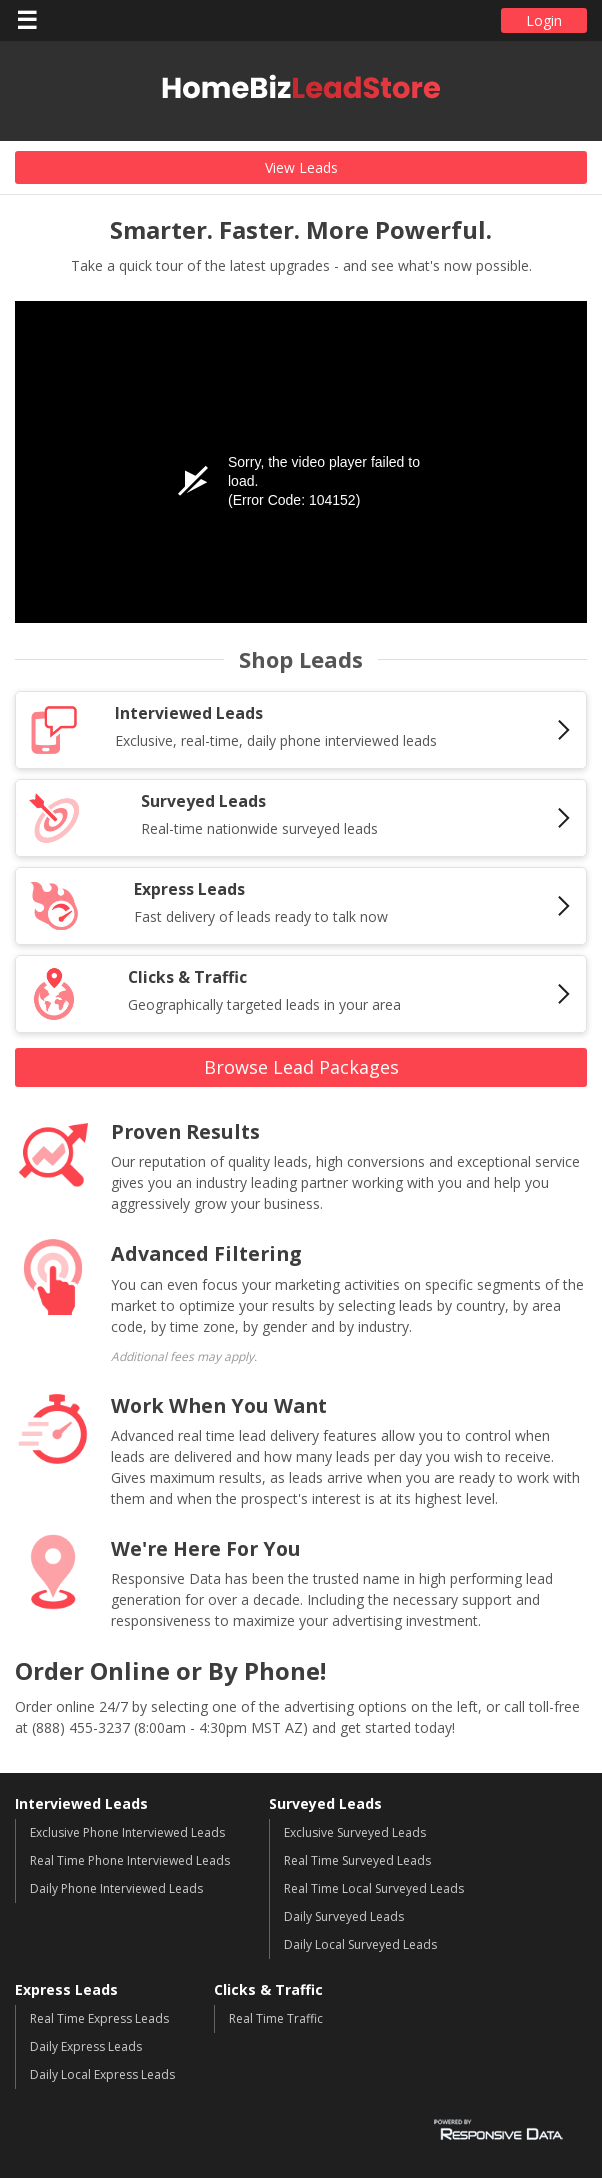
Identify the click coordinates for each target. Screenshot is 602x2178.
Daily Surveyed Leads (344, 1916)
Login (544, 20)
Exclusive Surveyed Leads (355, 1832)
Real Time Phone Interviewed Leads (130, 1860)
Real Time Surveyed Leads (357, 1860)
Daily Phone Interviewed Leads (116, 1888)
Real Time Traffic (276, 2018)
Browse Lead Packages (301, 1067)
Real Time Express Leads (99, 2018)
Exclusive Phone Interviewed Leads (127, 1832)
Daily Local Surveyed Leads (360, 1944)
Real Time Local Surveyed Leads (374, 1888)
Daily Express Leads (86, 2046)
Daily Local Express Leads (102, 2074)
